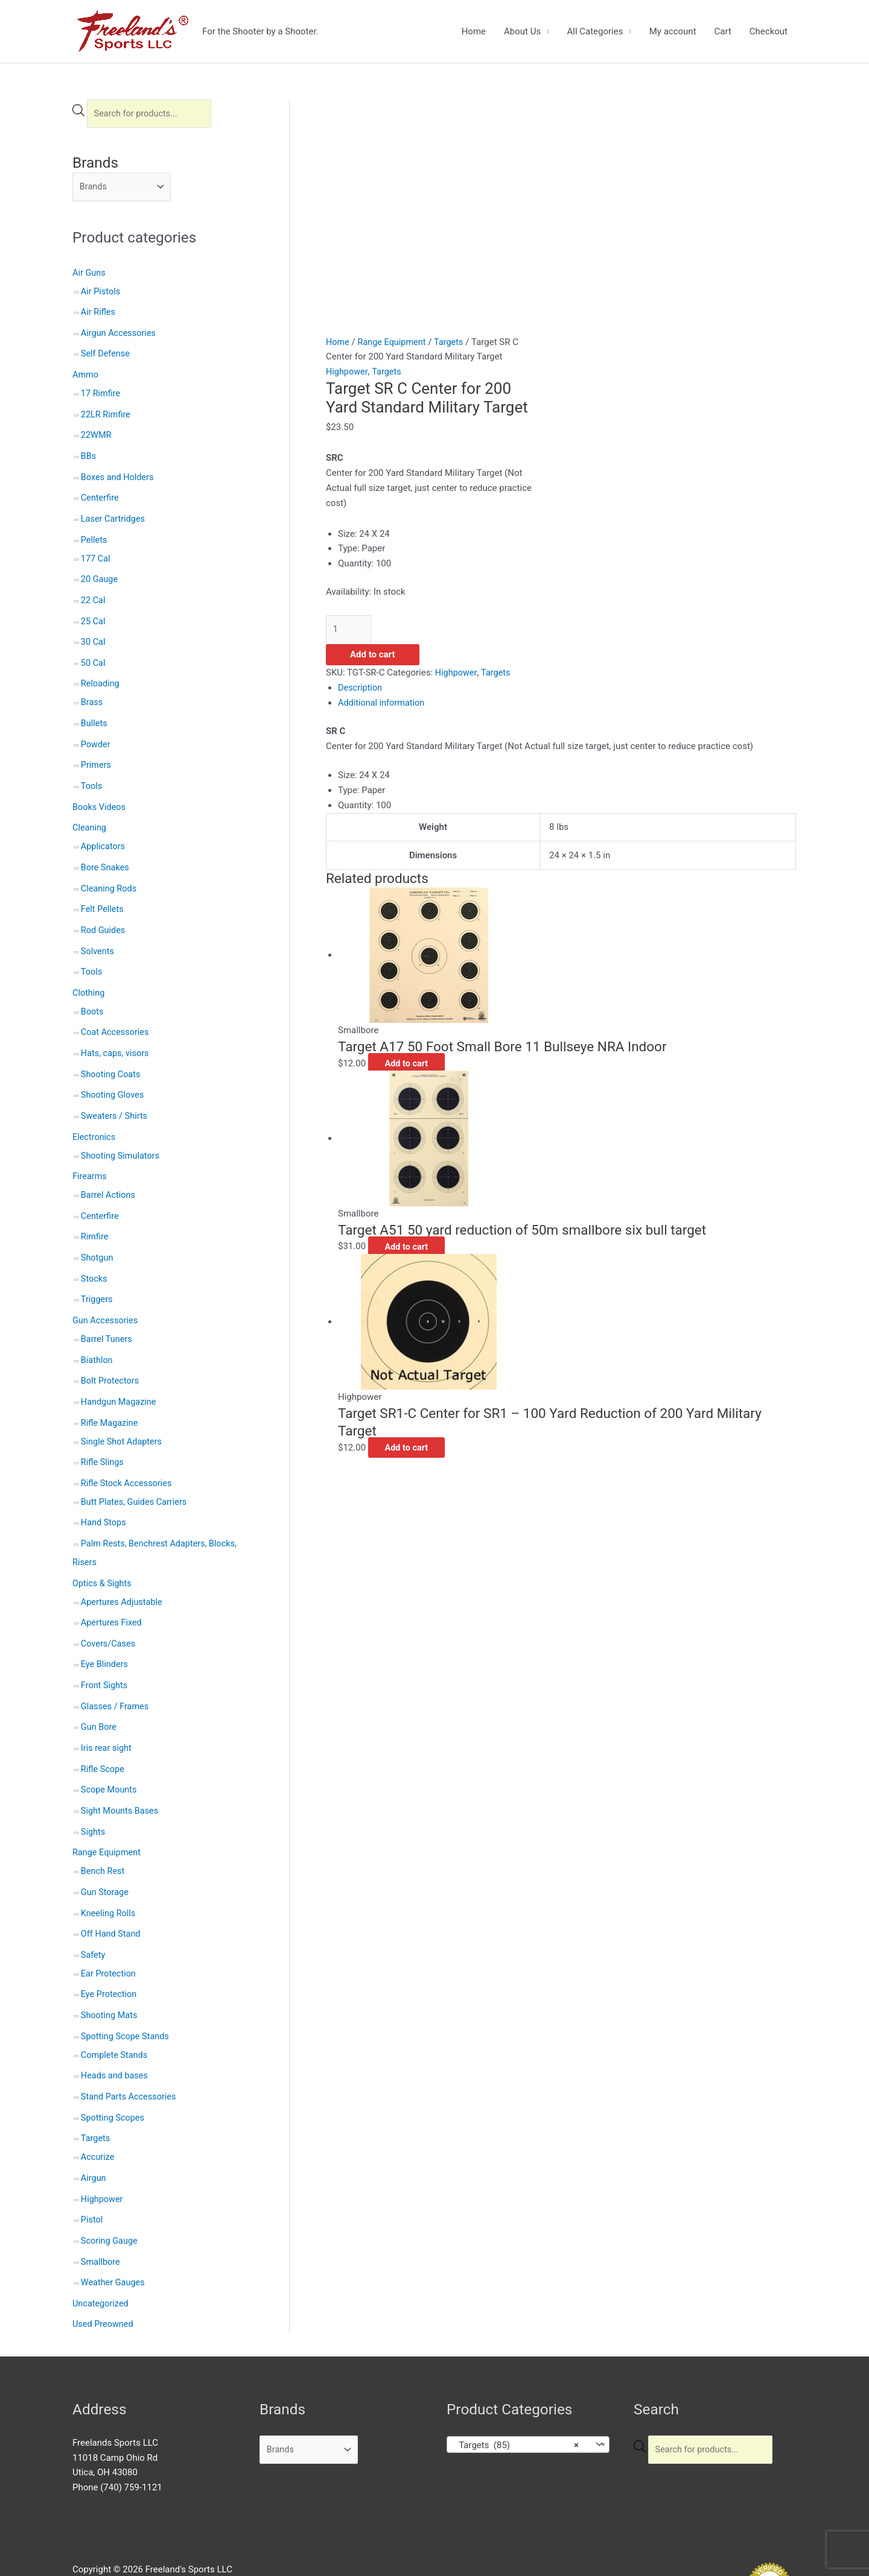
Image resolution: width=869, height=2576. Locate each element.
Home (474, 31)
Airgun (94, 2129)
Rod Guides (104, 914)
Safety (93, 1912)
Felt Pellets (103, 894)
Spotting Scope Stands (127, 1991)
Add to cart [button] (415, 1064)
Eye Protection (110, 1950)
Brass (92, 693)
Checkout (769, 31)
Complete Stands (115, 2009)
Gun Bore (99, 1690)
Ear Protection (109, 1930)
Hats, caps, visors (116, 1034)
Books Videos (99, 795)
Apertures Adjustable (123, 1568)
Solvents (98, 934)
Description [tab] (361, 688)
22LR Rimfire (106, 412)
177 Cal (96, 552)
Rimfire (95, 1212)
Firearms (90, 1154)
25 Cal (93, 614)
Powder (96, 733)
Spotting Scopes (114, 2070)
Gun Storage (105, 1851)
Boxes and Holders (118, 473)
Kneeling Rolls (109, 1871)
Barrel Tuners (107, 1312)
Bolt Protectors (111, 1353)
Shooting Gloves (113, 1075)
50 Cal (93, 654)
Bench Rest (103, 1830)
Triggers (97, 1274)
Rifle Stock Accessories (128, 1453)
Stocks (94, 1253)
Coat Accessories (116, 1013)
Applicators (104, 833)
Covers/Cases (109, 1609)
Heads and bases (115, 2029)
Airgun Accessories (120, 333)
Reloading (101, 674)
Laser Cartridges (114, 514)
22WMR (97, 433)
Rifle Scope (103, 1731)
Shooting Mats (110, 1971)
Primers (96, 753)
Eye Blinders (105, 1629)
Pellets (94, 534)
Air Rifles (98, 313)
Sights (93, 1791)
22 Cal (93, 593)
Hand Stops (104, 1491)
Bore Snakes (106, 853)
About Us (522, 31)
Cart (723, 31)
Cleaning (89, 814)
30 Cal (93, 633)
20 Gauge (100, 573)
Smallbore (101, 2210)
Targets (96, 2090)
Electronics (94, 1115)
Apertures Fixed (112, 1588)
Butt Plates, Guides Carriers (136, 1471)
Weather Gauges (114, 2231)
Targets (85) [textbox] (515, 2392)
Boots (92, 994)
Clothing (89, 975)
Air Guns (89, 274)
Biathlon (97, 1333)
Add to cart (372, 655)
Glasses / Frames (116, 1670)
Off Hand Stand (112, 1891)
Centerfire (100, 494)
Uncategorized (101, 2251)
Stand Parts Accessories (130, 2050)
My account (672, 31)
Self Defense (106, 353)
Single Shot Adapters (123, 1412)
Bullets (95, 713)
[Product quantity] (349, 630)
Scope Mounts (110, 1751)
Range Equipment (107, 1812)
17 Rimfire (101, 392)
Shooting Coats (111, 1054)
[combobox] (528, 2391)
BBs (89, 453)
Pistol (92, 2170)
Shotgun (98, 1233)
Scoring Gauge (110, 2190)
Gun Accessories (106, 1294)
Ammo (86, 374)
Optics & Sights (103, 1550)
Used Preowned (104, 2271)
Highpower (102, 2149)
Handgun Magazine (120, 1374)
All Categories (595, 31)
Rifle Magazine (110, 1393)
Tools (92, 774)
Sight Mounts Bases (121, 1772)
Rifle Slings (103, 1432)
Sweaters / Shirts (115, 1095)
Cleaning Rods (110, 874)
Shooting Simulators (121, 1133)
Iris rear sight (107, 1710)
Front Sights (105, 1649)
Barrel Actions (109, 1172)
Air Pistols (101, 292)
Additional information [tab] (383, 703)
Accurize (98, 2108)
